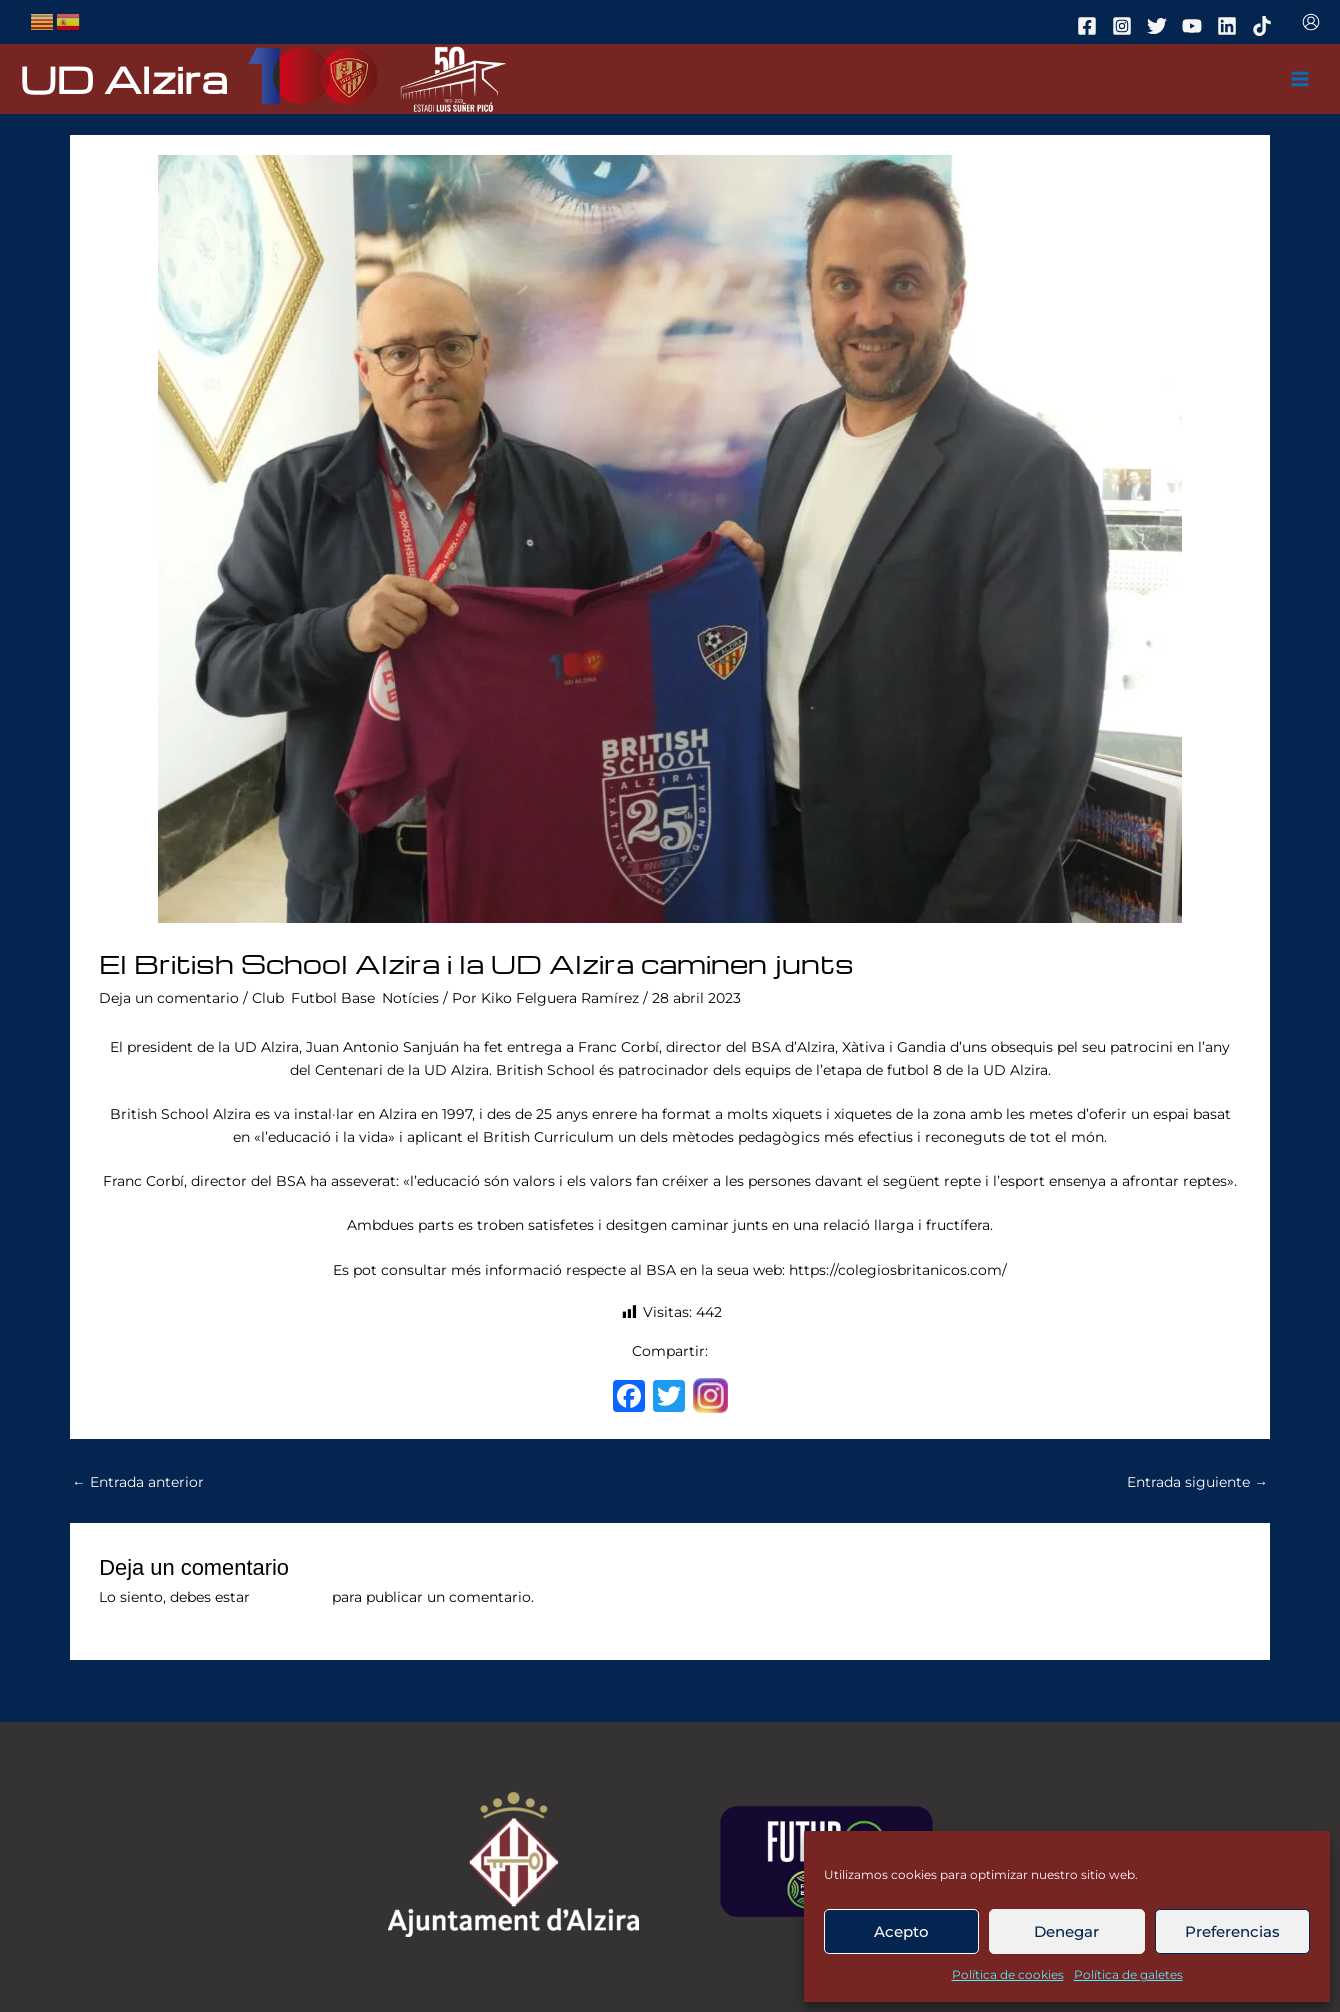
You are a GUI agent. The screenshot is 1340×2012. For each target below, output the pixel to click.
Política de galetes (1128, 1974)
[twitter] (1160, 26)
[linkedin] (1230, 26)
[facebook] (1090, 26)
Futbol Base (333, 998)
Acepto (901, 1931)
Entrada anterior (138, 1482)
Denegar (1066, 1931)
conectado (291, 1597)
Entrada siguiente (1197, 1482)
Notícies (410, 998)
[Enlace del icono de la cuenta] (1311, 22)
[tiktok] (1265, 26)
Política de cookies (1008, 1974)
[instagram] (1125, 26)
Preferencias (1232, 1931)
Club (268, 998)
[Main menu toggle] (1300, 79)
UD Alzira (124, 78)
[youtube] (1195, 26)
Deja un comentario (169, 998)
